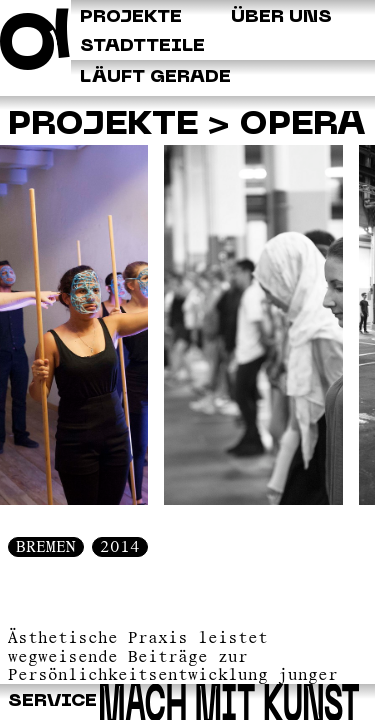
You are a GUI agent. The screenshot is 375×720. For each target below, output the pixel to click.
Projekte (103, 125)
